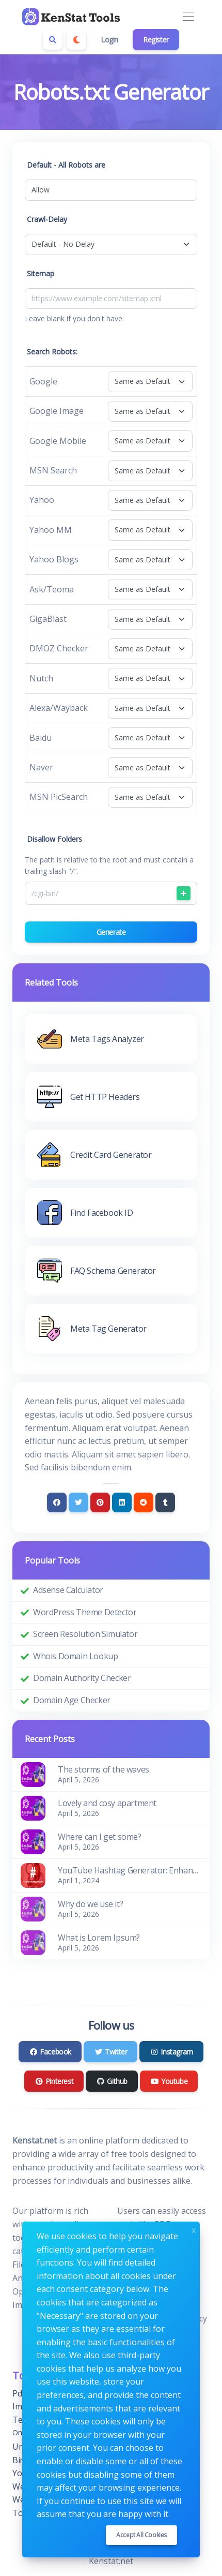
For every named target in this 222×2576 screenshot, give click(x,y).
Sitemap (40, 273)
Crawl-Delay (47, 219)
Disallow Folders (54, 839)
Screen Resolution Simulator (85, 1634)
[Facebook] (57, 1502)
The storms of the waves (103, 1769)
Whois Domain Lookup (75, 1656)
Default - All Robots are (66, 165)
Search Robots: (52, 351)
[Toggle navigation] (188, 17)
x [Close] (194, 2229)
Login (109, 39)
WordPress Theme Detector (84, 1612)
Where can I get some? (99, 1836)
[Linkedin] (122, 1502)
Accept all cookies (141, 2534)
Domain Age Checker (71, 1700)
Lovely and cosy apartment (107, 1803)
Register (156, 39)
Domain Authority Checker (82, 1678)
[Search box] (52, 40)
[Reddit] (143, 1502)
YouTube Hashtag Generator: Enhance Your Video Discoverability (129, 1870)
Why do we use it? (90, 1904)
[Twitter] (78, 1502)
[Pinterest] (100, 1502)
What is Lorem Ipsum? (99, 1937)
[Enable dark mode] (76, 40)
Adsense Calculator (68, 1590)
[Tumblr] (165, 1502)
